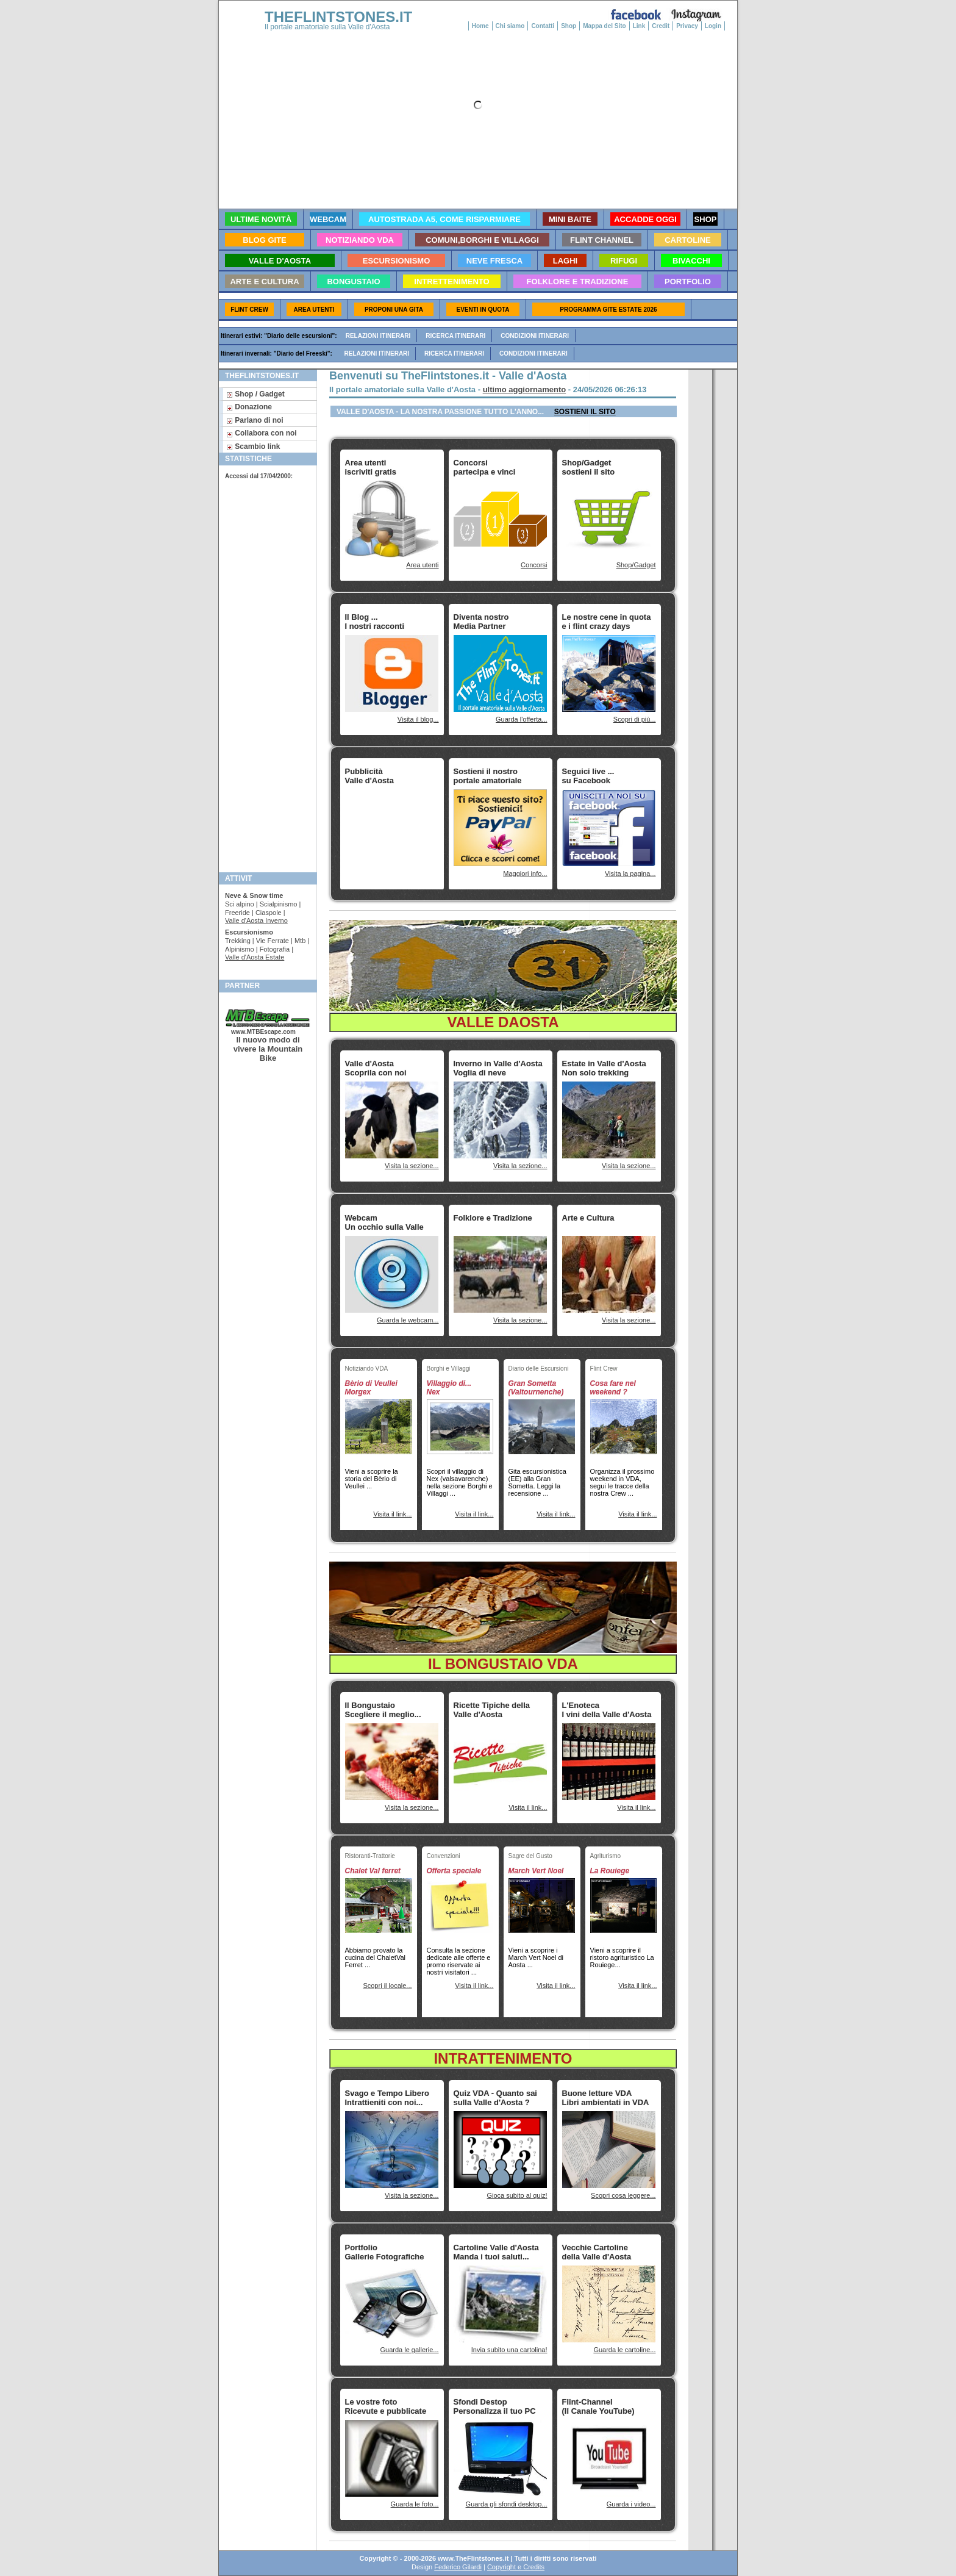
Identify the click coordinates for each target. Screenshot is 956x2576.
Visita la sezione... (411, 1165)
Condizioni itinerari (535, 335)
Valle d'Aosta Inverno (256, 920)
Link (639, 26)
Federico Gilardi (458, 2567)
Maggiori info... (525, 873)
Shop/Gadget (636, 565)
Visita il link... (392, 1514)
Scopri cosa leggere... (623, 2195)
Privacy (687, 26)
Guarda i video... (631, 2504)
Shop (568, 26)
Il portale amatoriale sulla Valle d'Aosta (327, 27)
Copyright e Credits (515, 2567)
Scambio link (253, 446)
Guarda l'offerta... (521, 719)
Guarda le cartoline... (624, 2349)
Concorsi (534, 565)
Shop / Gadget (255, 394)
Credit (660, 26)
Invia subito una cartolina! (509, 2349)
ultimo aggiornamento (524, 389)
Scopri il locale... (387, 1985)
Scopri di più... (634, 719)
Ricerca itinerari (455, 335)
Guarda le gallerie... (409, 2349)
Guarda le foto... (415, 2504)
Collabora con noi (261, 433)
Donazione (249, 407)
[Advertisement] (265, 675)
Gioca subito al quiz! (517, 2195)
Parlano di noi (255, 420)
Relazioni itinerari (378, 335)
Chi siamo (510, 26)
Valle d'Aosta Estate (254, 957)
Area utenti (422, 565)
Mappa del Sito (604, 26)
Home (480, 26)
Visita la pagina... (630, 873)
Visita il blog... (418, 719)
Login (713, 26)
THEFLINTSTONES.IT (338, 17)
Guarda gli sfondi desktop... (507, 2504)
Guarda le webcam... (408, 1320)
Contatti (542, 26)
